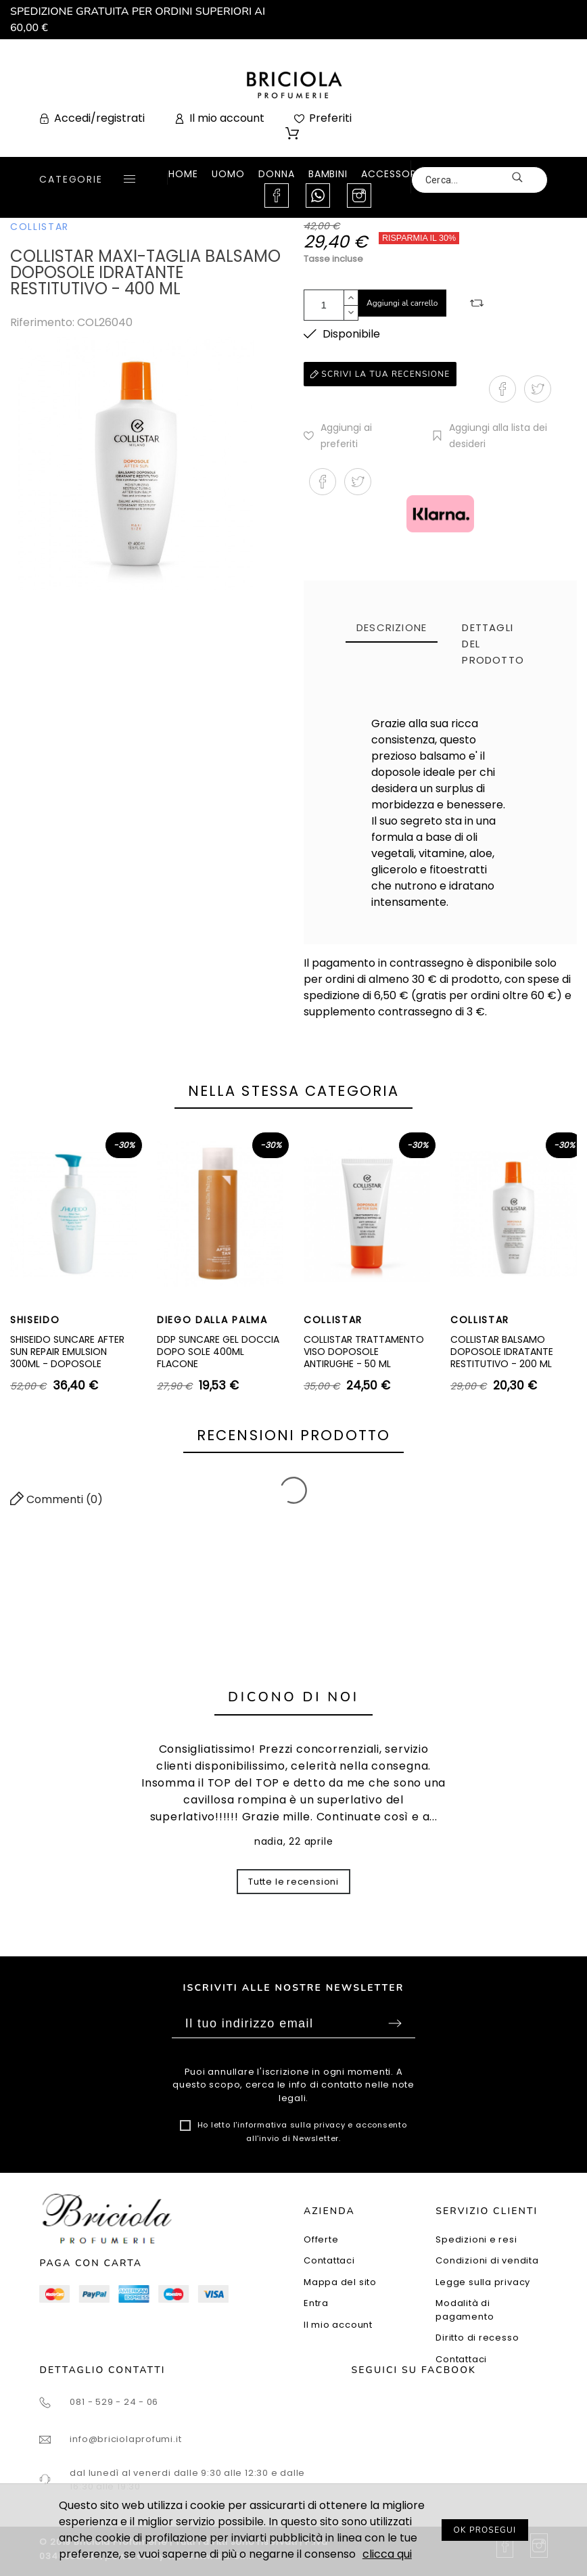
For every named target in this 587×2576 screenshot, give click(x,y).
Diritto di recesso (477, 2337)
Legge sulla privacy (483, 2282)
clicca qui (387, 2554)
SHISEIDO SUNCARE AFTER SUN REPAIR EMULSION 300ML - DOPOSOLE (67, 1351)
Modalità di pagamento (465, 2310)
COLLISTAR (39, 226)
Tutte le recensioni (293, 1881)
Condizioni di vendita (487, 2260)
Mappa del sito (340, 2282)
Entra (316, 2303)
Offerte (321, 2239)
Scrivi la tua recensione (380, 374)
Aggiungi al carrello (402, 303)
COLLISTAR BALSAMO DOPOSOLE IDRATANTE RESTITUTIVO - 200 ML (501, 1351)
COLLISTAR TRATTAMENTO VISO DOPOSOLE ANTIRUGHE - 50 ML (364, 1351)
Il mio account (338, 2324)
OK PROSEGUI (485, 2530)
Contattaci (329, 2260)
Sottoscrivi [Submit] (395, 2023)
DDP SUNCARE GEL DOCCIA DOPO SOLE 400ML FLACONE (218, 1351)
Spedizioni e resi (476, 2239)
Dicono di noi (293, 1697)
